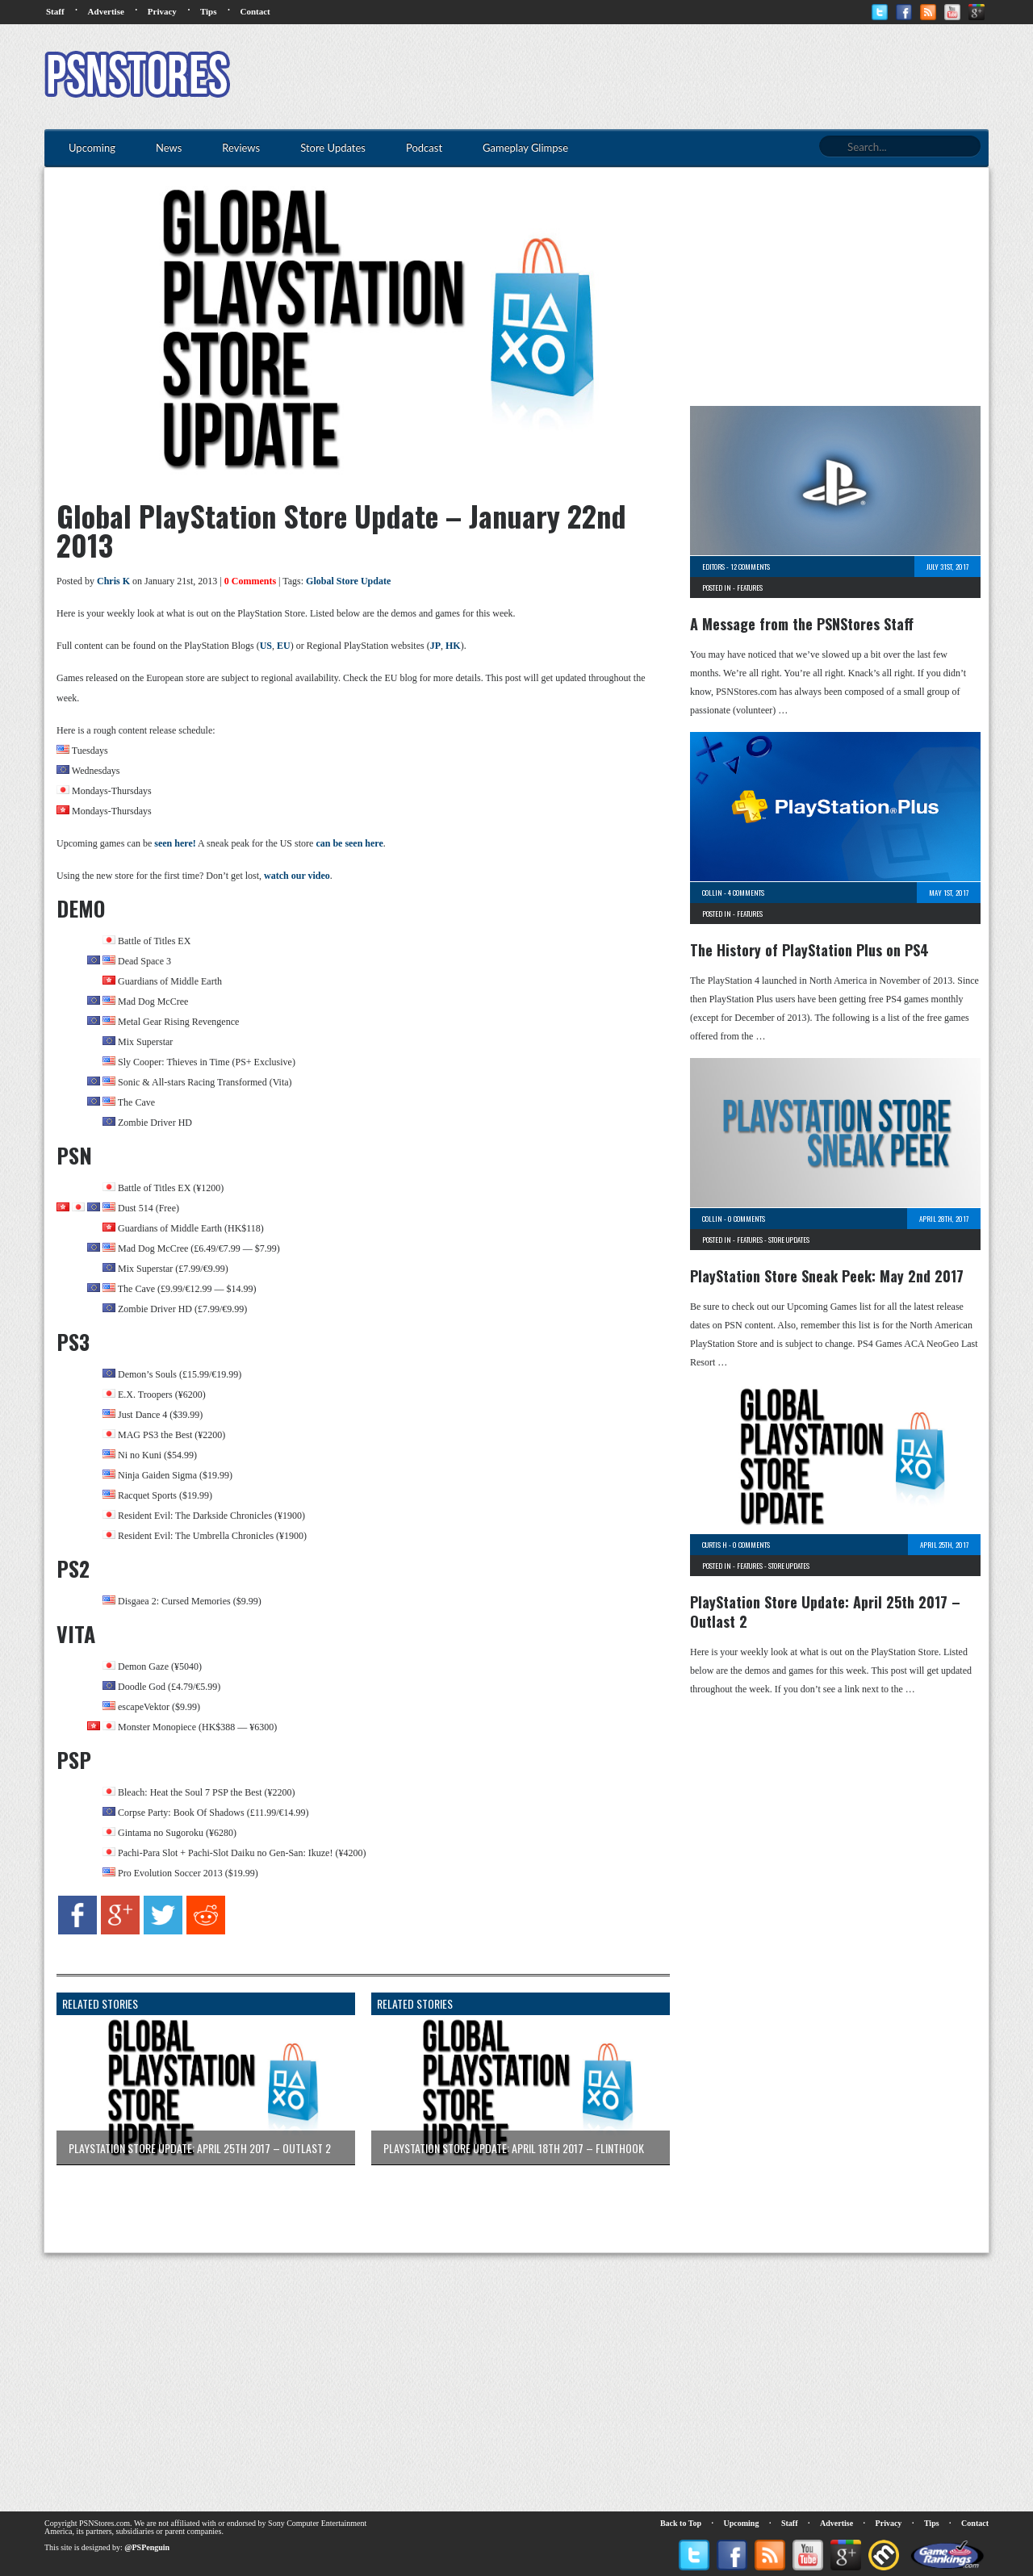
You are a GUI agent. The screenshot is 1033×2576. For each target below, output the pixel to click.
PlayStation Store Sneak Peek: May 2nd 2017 (827, 1275)
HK (453, 645)
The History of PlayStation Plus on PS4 (809, 949)
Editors (713, 566)
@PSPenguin (146, 2547)
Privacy (162, 11)
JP (435, 645)
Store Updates (788, 1239)
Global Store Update (348, 581)
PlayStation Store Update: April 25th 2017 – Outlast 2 (825, 1611)
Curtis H (714, 1544)
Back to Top (680, 2523)
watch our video (297, 875)
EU (284, 645)
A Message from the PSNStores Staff (802, 623)
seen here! (174, 843)
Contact (255, 11)
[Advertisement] (695, 76)
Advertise (106, 11)
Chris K (113, 581)
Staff (55, 11)
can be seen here (349, 843)
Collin (712, 892)
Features (750, 587)
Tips (208, 11)
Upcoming (741, 2523)
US (266, 645)
